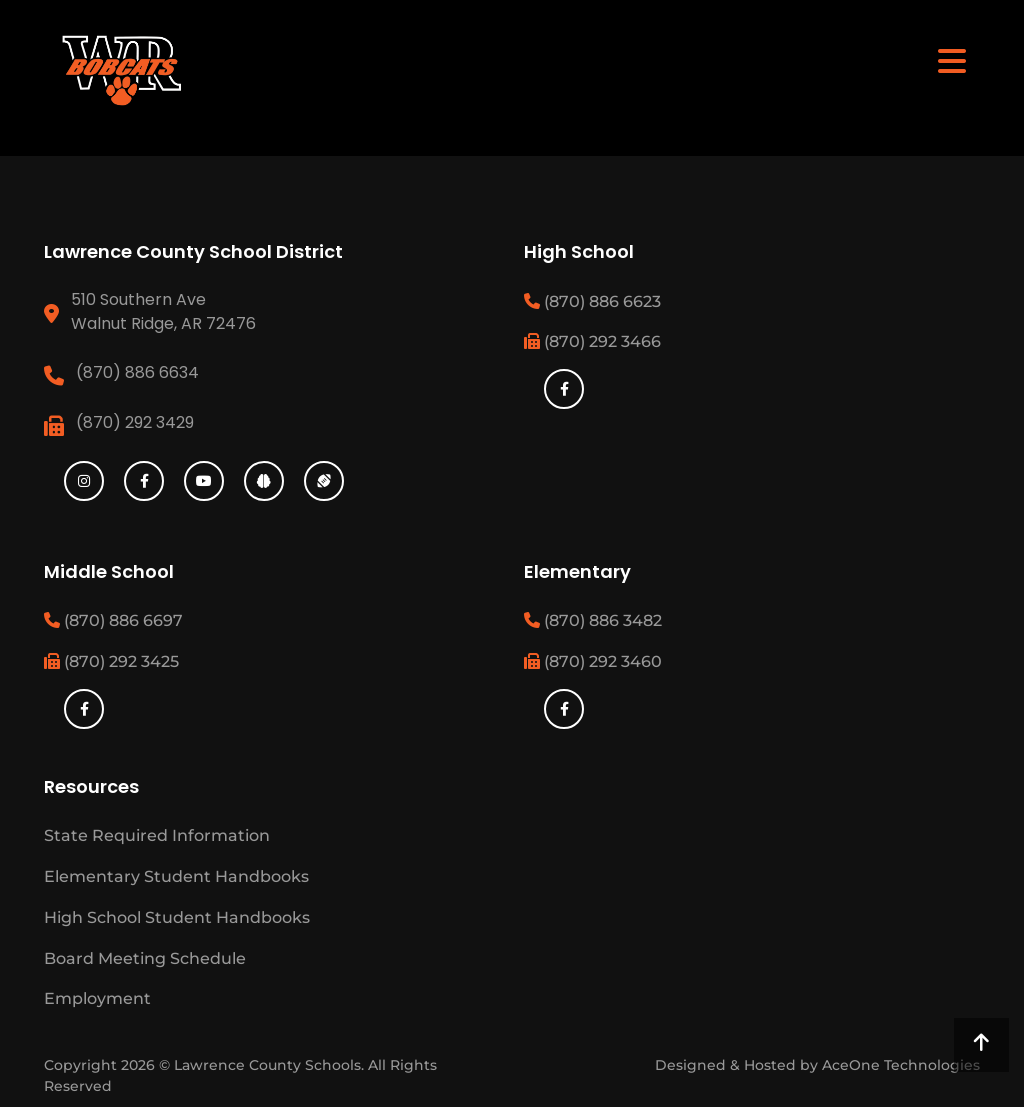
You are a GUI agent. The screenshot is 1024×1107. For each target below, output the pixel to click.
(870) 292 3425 (111, 661)
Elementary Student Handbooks (176, 876)
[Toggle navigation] (952, 60)
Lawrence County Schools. (271, 1065)
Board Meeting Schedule (145, 958)
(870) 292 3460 (593, 661)
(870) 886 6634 (137, 372)
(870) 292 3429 (135, 422)
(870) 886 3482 (593, 620)
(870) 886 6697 (113, 620)
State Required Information (157, 835)
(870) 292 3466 (592, 341)
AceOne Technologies (901, 1065)
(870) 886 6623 (592, 301)
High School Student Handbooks (177, 917)
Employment (97, 998)
